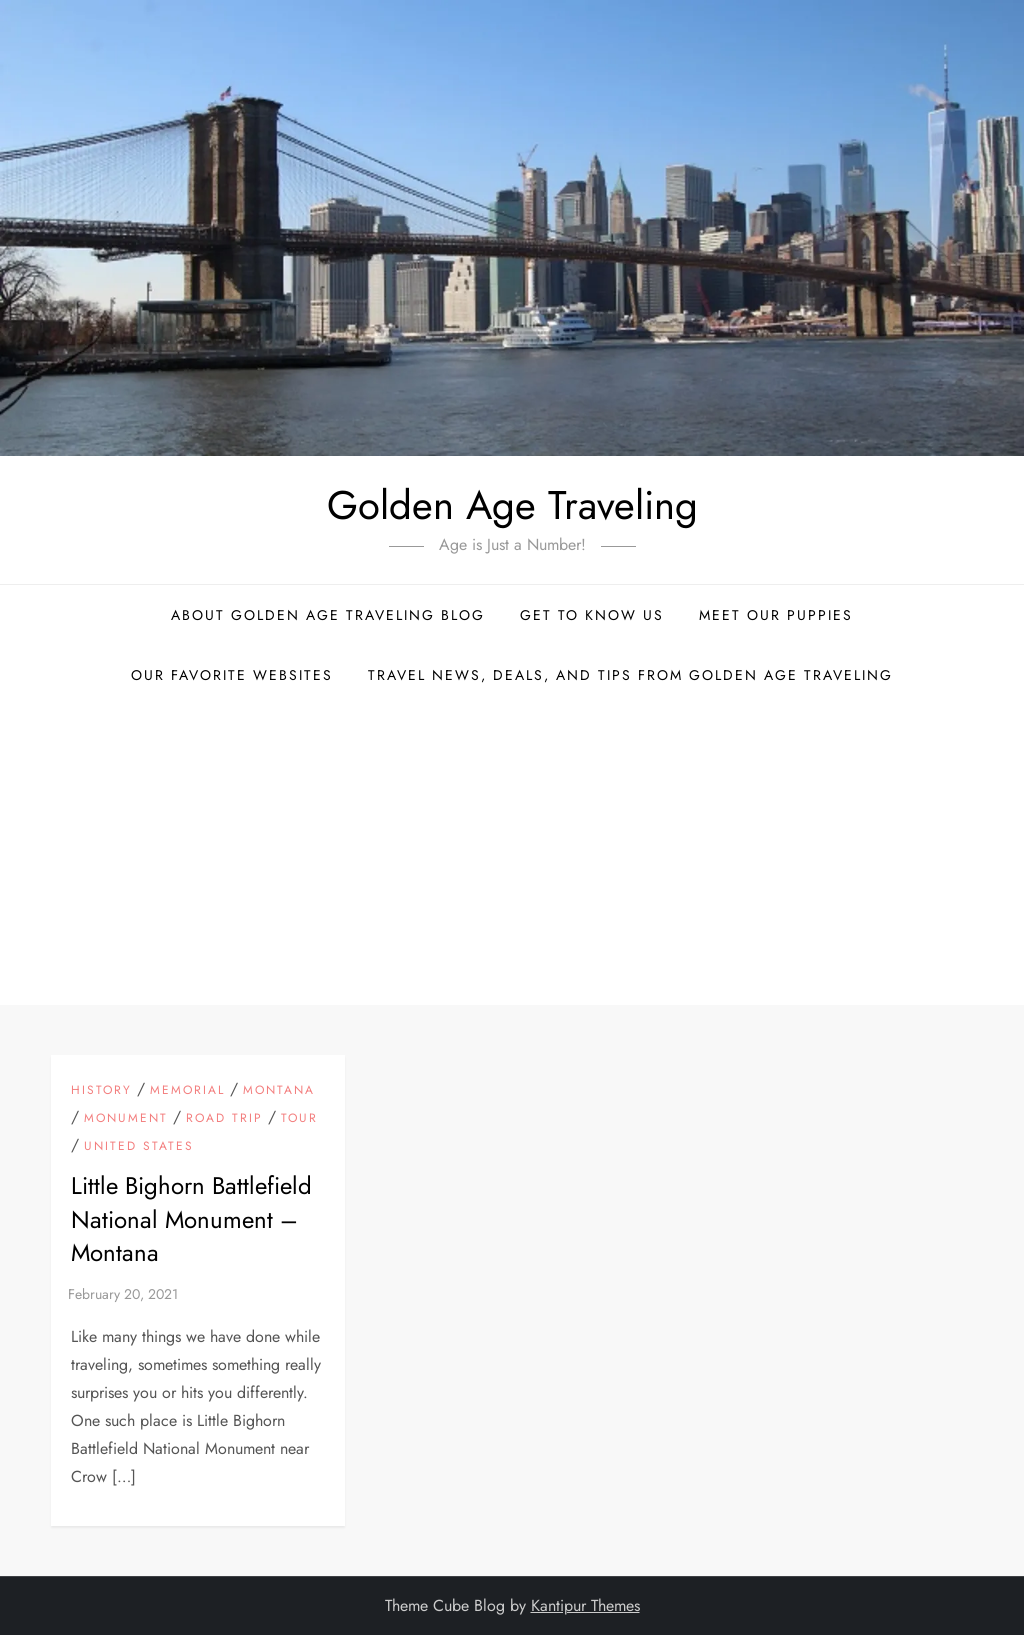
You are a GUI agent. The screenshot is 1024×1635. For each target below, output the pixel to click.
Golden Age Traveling (512, 505)
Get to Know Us (592, 615)
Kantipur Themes (585, 1605)
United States (139, 1147)
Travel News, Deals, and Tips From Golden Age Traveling (630, 675)
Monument (126, 1119)
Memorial (187, 1091)
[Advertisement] (512, 855)
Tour (299, 1119)
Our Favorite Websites (232, 675)
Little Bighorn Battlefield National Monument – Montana (191, 1219)
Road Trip (224, 1119)
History (101, 1091)
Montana (279, 1091)
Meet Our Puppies (776, 615)
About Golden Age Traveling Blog (328, 615)
